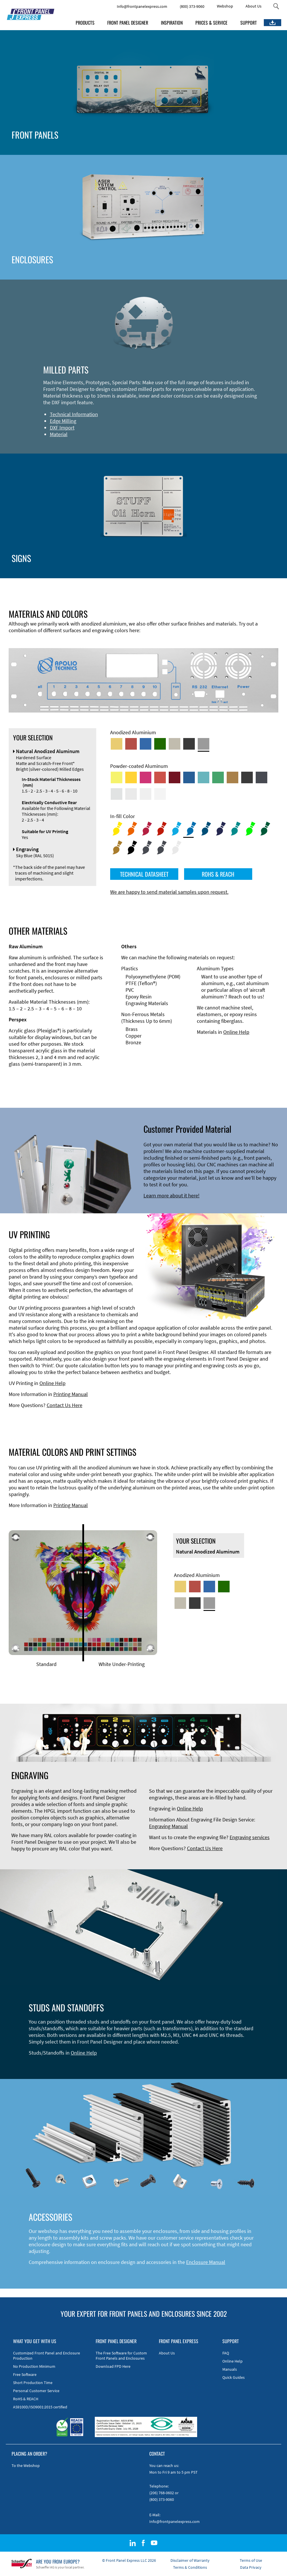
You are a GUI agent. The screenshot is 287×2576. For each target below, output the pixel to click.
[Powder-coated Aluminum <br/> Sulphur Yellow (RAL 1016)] (116, 777)
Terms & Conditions (190, 2567)
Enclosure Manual (205, 2262)
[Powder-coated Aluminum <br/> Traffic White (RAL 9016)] (160, 794)
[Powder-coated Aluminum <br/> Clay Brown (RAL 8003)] (232, 777)
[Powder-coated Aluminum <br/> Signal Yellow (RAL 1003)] (131, 777)
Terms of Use (251, 2560)
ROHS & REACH (218, 874)
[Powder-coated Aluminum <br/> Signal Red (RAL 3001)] (160, 777)
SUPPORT (248, 22)
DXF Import (62, 427)
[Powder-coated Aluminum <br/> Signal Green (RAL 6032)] (218, 777)
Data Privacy (250, 2567)
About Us (253, 6)
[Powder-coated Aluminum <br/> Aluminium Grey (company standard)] (116, 794)
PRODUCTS (85, 22)
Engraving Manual (168, 1826)
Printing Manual (70, 1394)
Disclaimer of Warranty (190, 2560)
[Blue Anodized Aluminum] (145, 744)
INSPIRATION (172, 22)
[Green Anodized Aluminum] (160, 744)
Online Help (236, 1032)
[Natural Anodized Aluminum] (203, 744)
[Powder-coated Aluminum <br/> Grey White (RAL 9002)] (145, 794)
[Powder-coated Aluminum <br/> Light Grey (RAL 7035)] (131, 794)
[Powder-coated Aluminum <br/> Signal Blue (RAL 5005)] (189, 777)
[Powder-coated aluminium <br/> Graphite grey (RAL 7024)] (261, 777)
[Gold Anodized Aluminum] (116, 744)
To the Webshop (26, 2465)
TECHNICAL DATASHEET (144, 874)
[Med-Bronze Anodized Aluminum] (174, 744)
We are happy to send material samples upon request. (169, 892)
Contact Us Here (64, 1405)
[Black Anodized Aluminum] (189, 744)
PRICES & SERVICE (211, 22)
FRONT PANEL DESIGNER (127, 22)
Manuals (229, 2369)
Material (59, 434)
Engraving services (250, 1837)
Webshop (225, 6)
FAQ (225, 2353)
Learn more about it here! (171, 1195)
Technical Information (74, 414)
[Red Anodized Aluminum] (131, 744)
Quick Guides (233, 2377)
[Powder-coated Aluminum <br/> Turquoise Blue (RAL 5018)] (203, 777)
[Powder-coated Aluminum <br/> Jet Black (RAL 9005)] (247, 777)
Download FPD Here (113, 2366)
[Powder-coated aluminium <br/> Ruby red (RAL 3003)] (174, 777)
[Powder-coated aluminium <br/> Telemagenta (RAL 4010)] (145, 777)
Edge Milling (63, 421)
